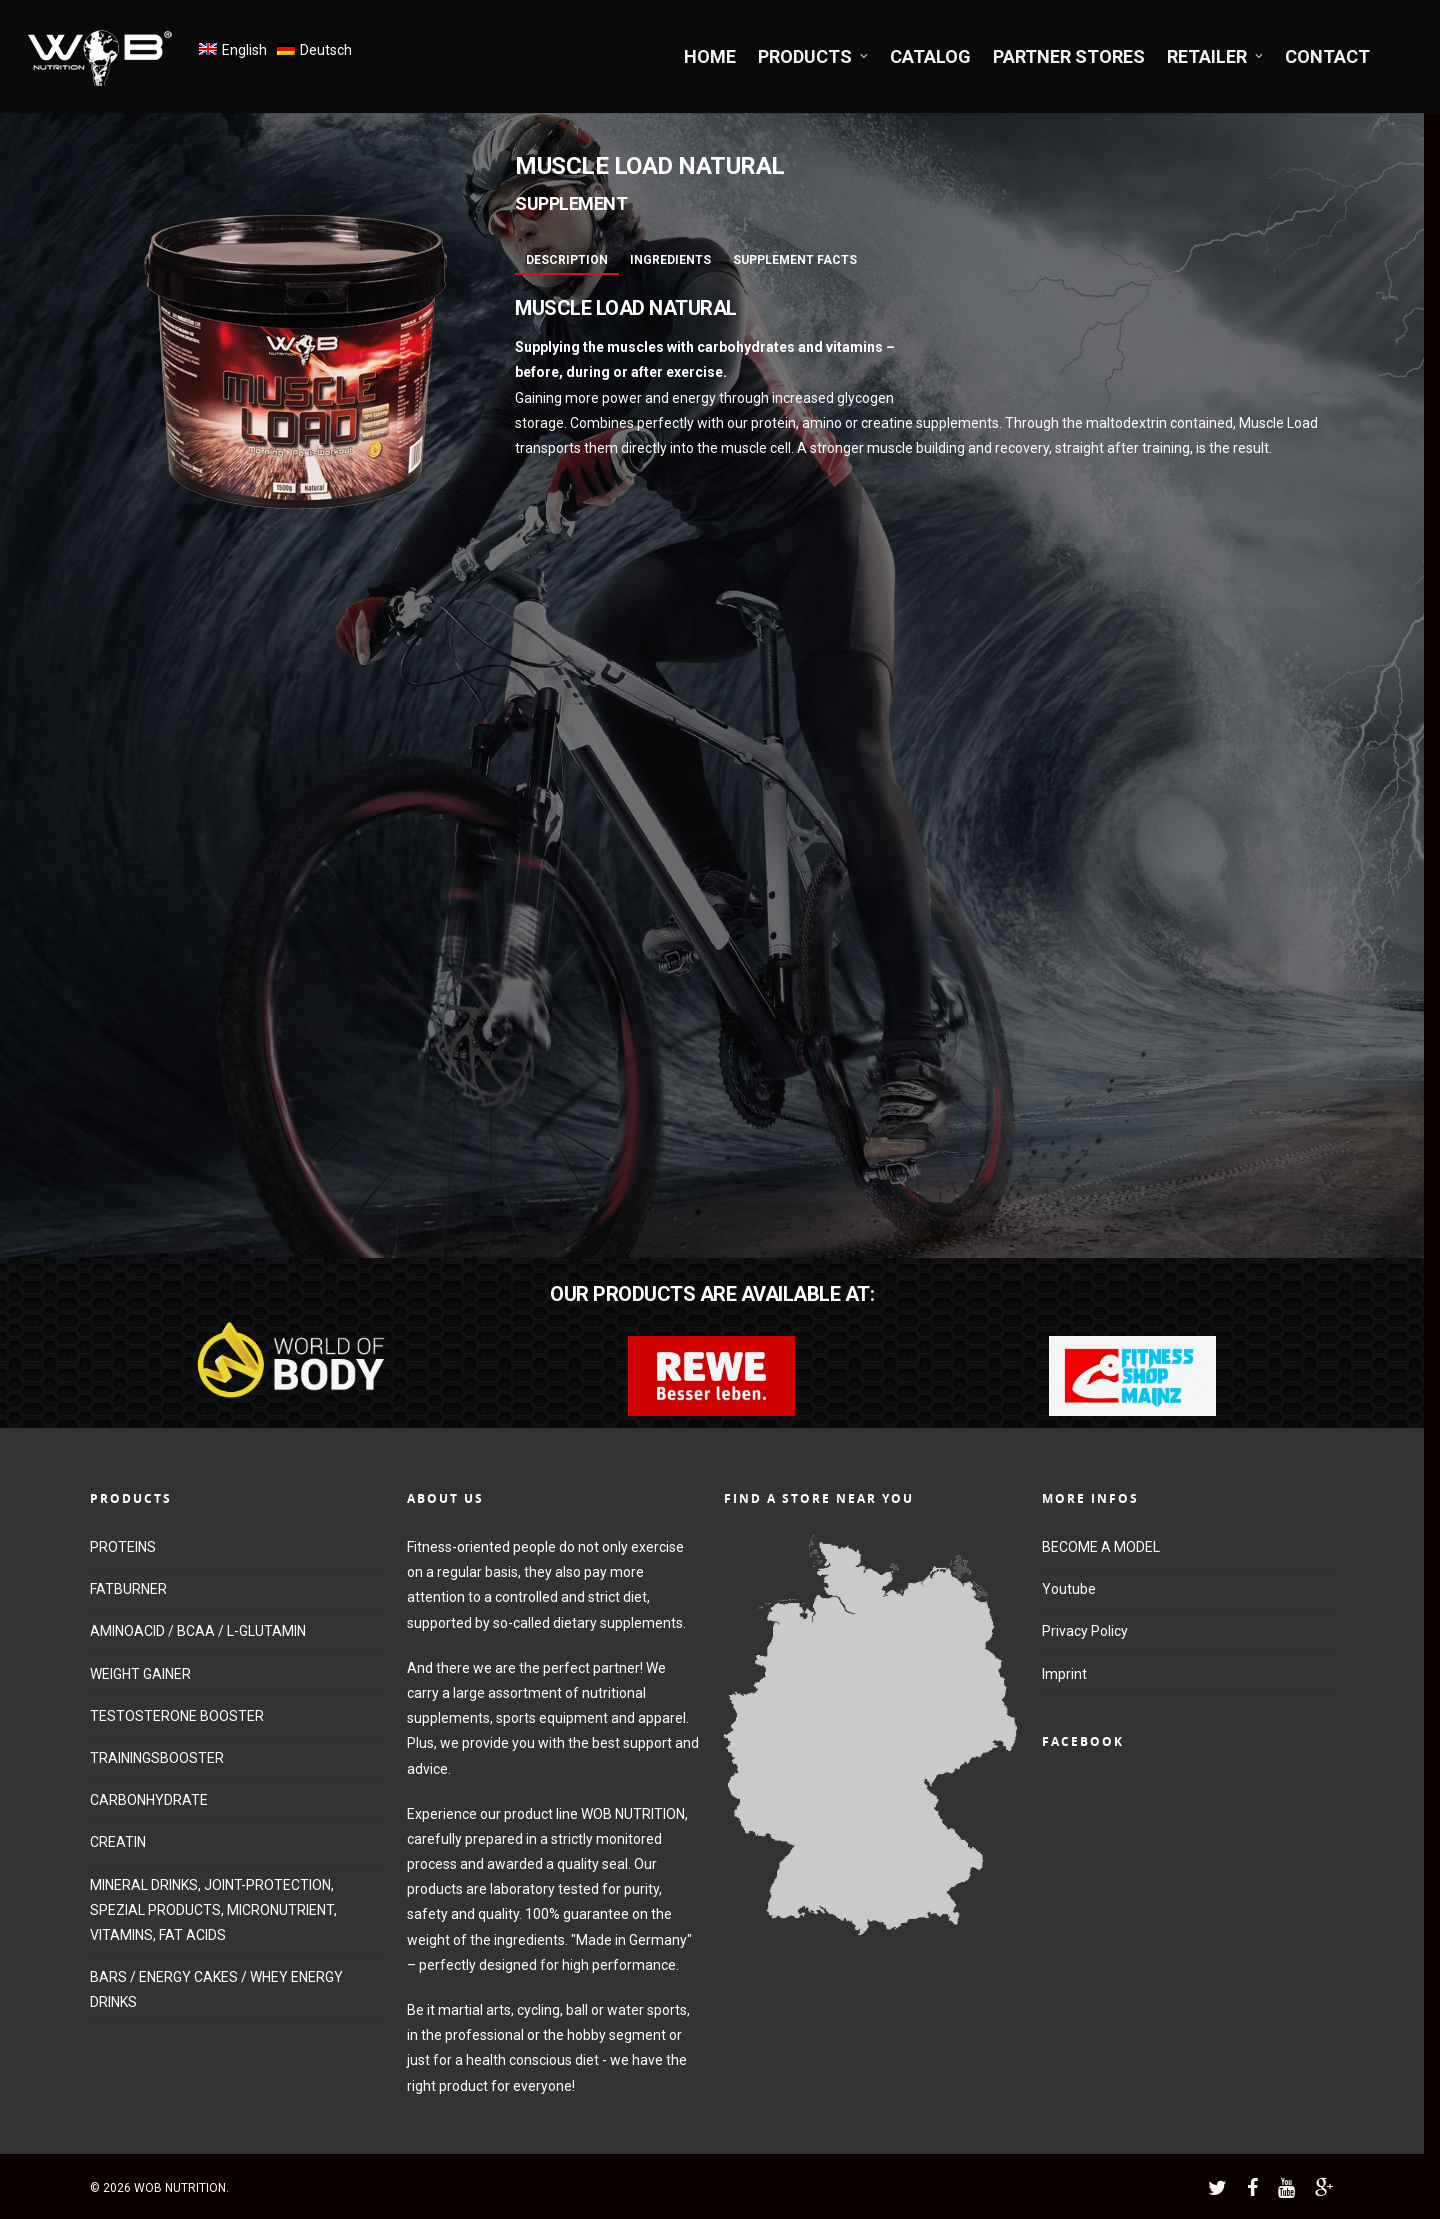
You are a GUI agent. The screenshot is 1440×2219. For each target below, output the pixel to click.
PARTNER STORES (1069, 56)
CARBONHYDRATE (149, 1800)
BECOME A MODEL (1101, 1547)
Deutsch (326, 50)
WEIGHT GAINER (140, 1674)
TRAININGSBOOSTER (157, 1758)
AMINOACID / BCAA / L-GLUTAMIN (198, 1631)
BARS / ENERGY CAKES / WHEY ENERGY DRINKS (216, 1989)
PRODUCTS (814, 56)
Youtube (1069, 1589)
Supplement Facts (795, 260)
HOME (710, 56)
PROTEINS (123, 1547)
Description (567, 260)
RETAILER (1216, 56)
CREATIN (118, 1842)
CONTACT (1327, 56)
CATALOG (930, 56)
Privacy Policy (1085, 1631)
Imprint (1064, 1674)
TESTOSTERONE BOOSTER (177, 1716)
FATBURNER (128, 1589)
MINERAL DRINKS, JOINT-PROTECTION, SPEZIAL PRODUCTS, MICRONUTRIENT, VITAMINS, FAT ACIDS (213, 1910)
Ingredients (670, 260)
